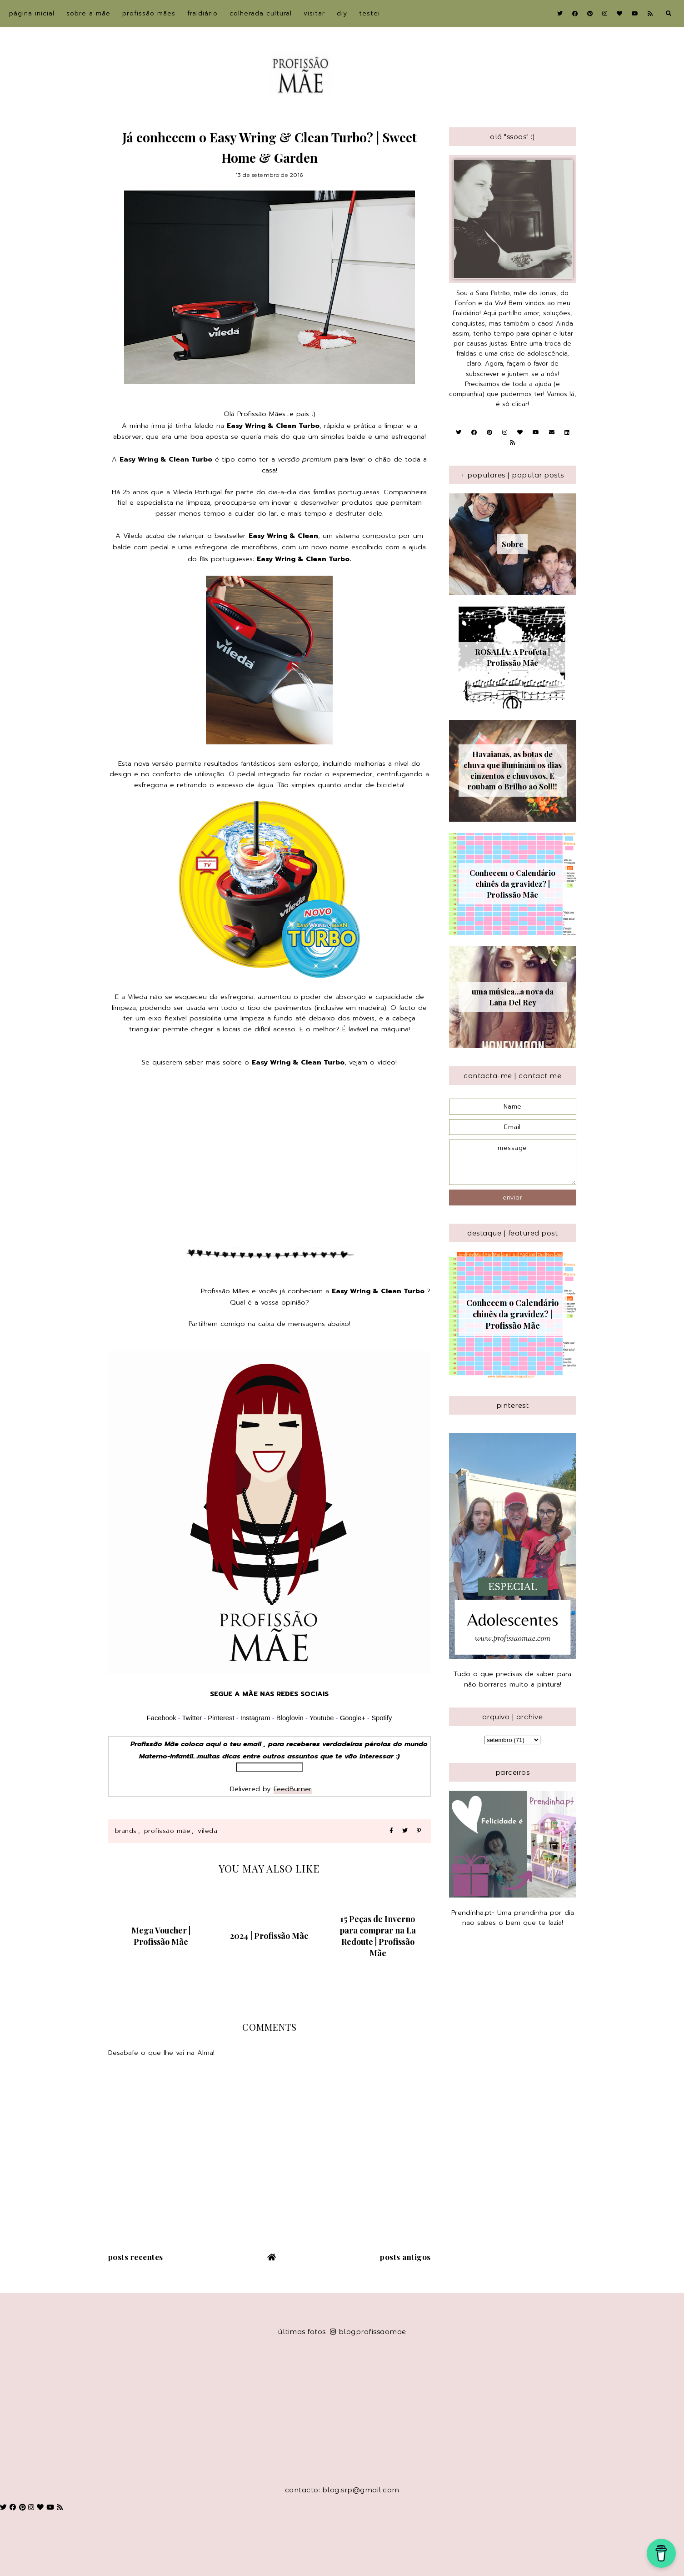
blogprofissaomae (368, 2331)
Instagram (256, 1718)
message (512, 1162)
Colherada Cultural (261, 13)
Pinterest (221, 1718)
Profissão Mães (148, 13)
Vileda (207, 1831)
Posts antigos (405, 2257)
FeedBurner (293, 1789)
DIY (342, 13)
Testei (369, 13)
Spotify (381, 1718)
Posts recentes (135, 2257)
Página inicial (32, 13)
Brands (126, 1831)
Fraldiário (202, 13)
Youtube (322, 1718)
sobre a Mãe (88, 13)
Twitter (192, 1718)
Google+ (352, 1718)
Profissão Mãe (167, 1831)
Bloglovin (290, 1718)
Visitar (314, 13)
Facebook (161, 1718)
